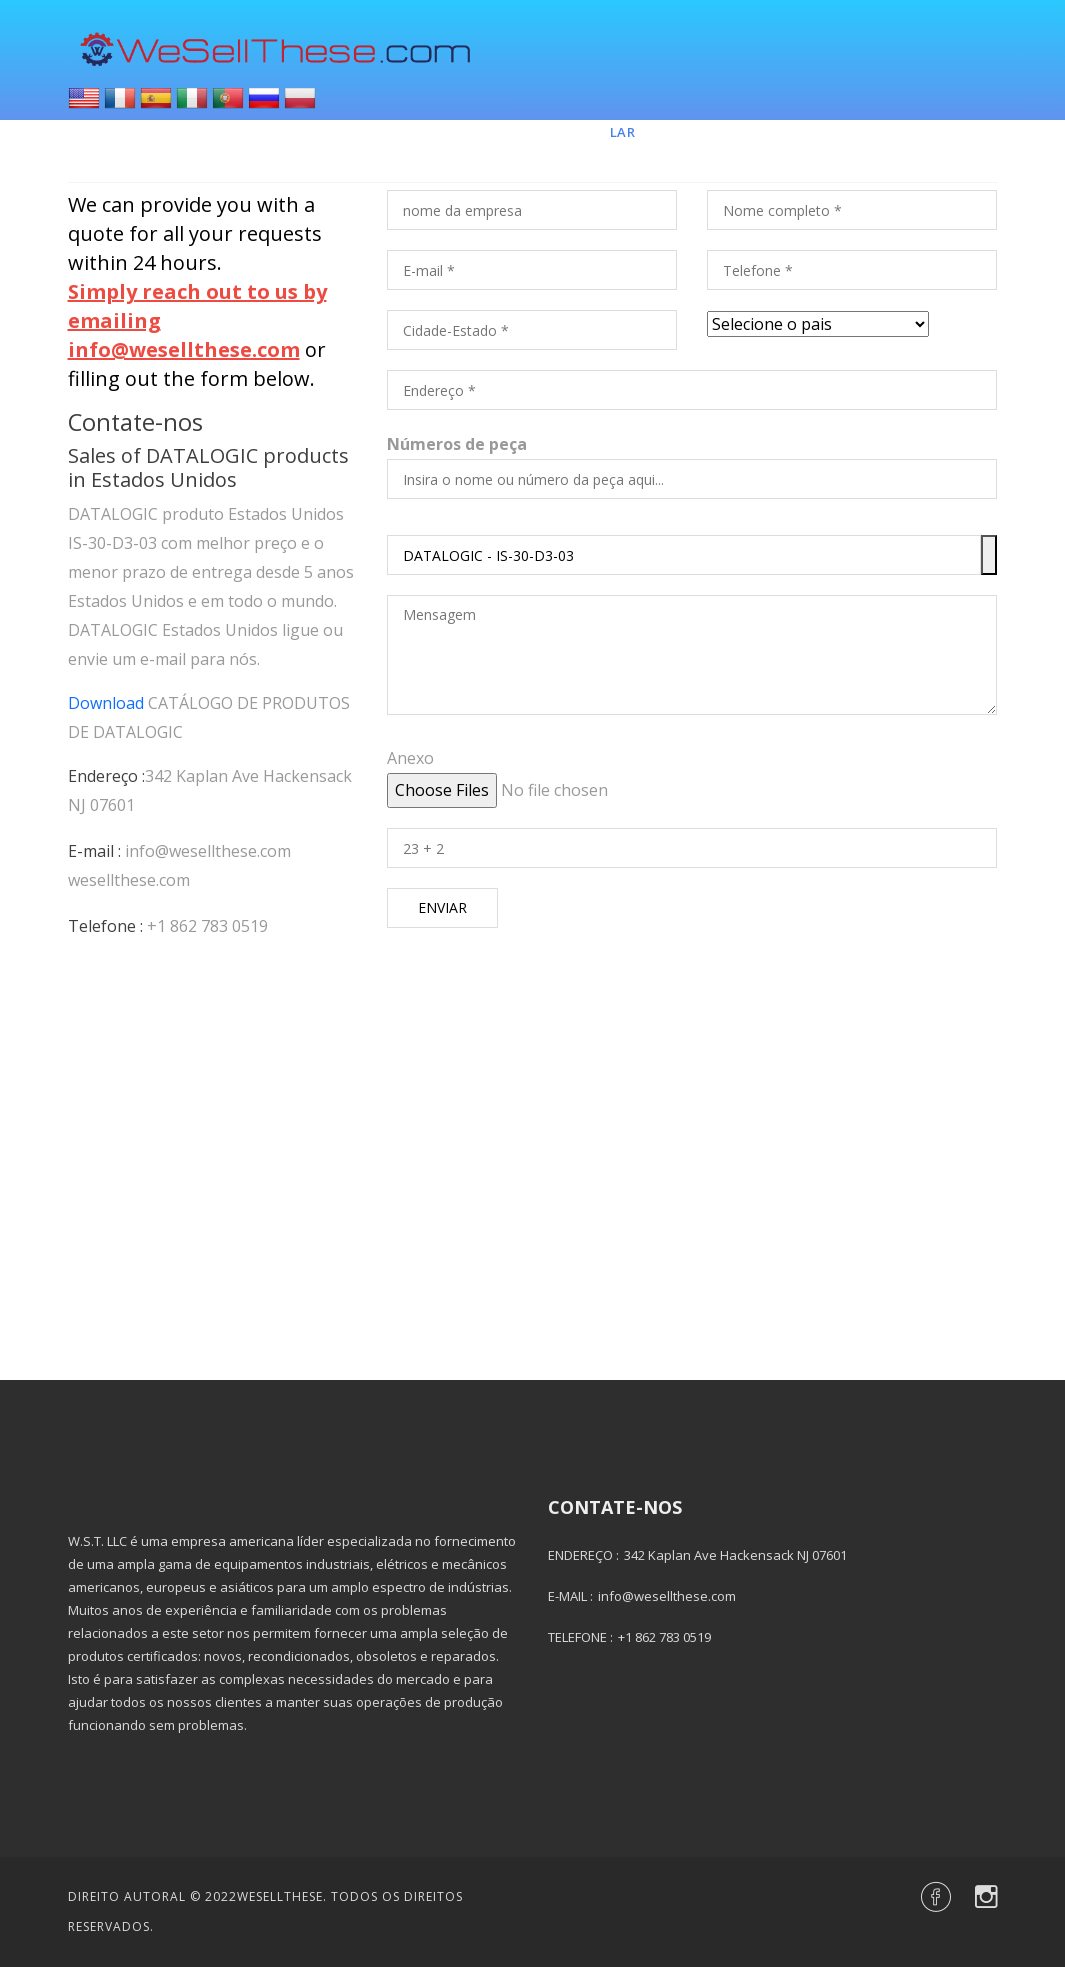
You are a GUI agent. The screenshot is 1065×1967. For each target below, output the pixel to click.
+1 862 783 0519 (207, 926)
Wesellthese (280, 1896)
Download (106, 703)
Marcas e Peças (732, 132)
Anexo (410, 758)
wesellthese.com (129, 880)
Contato (863, 132)
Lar (623, 132)
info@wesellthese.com (208, 851)
